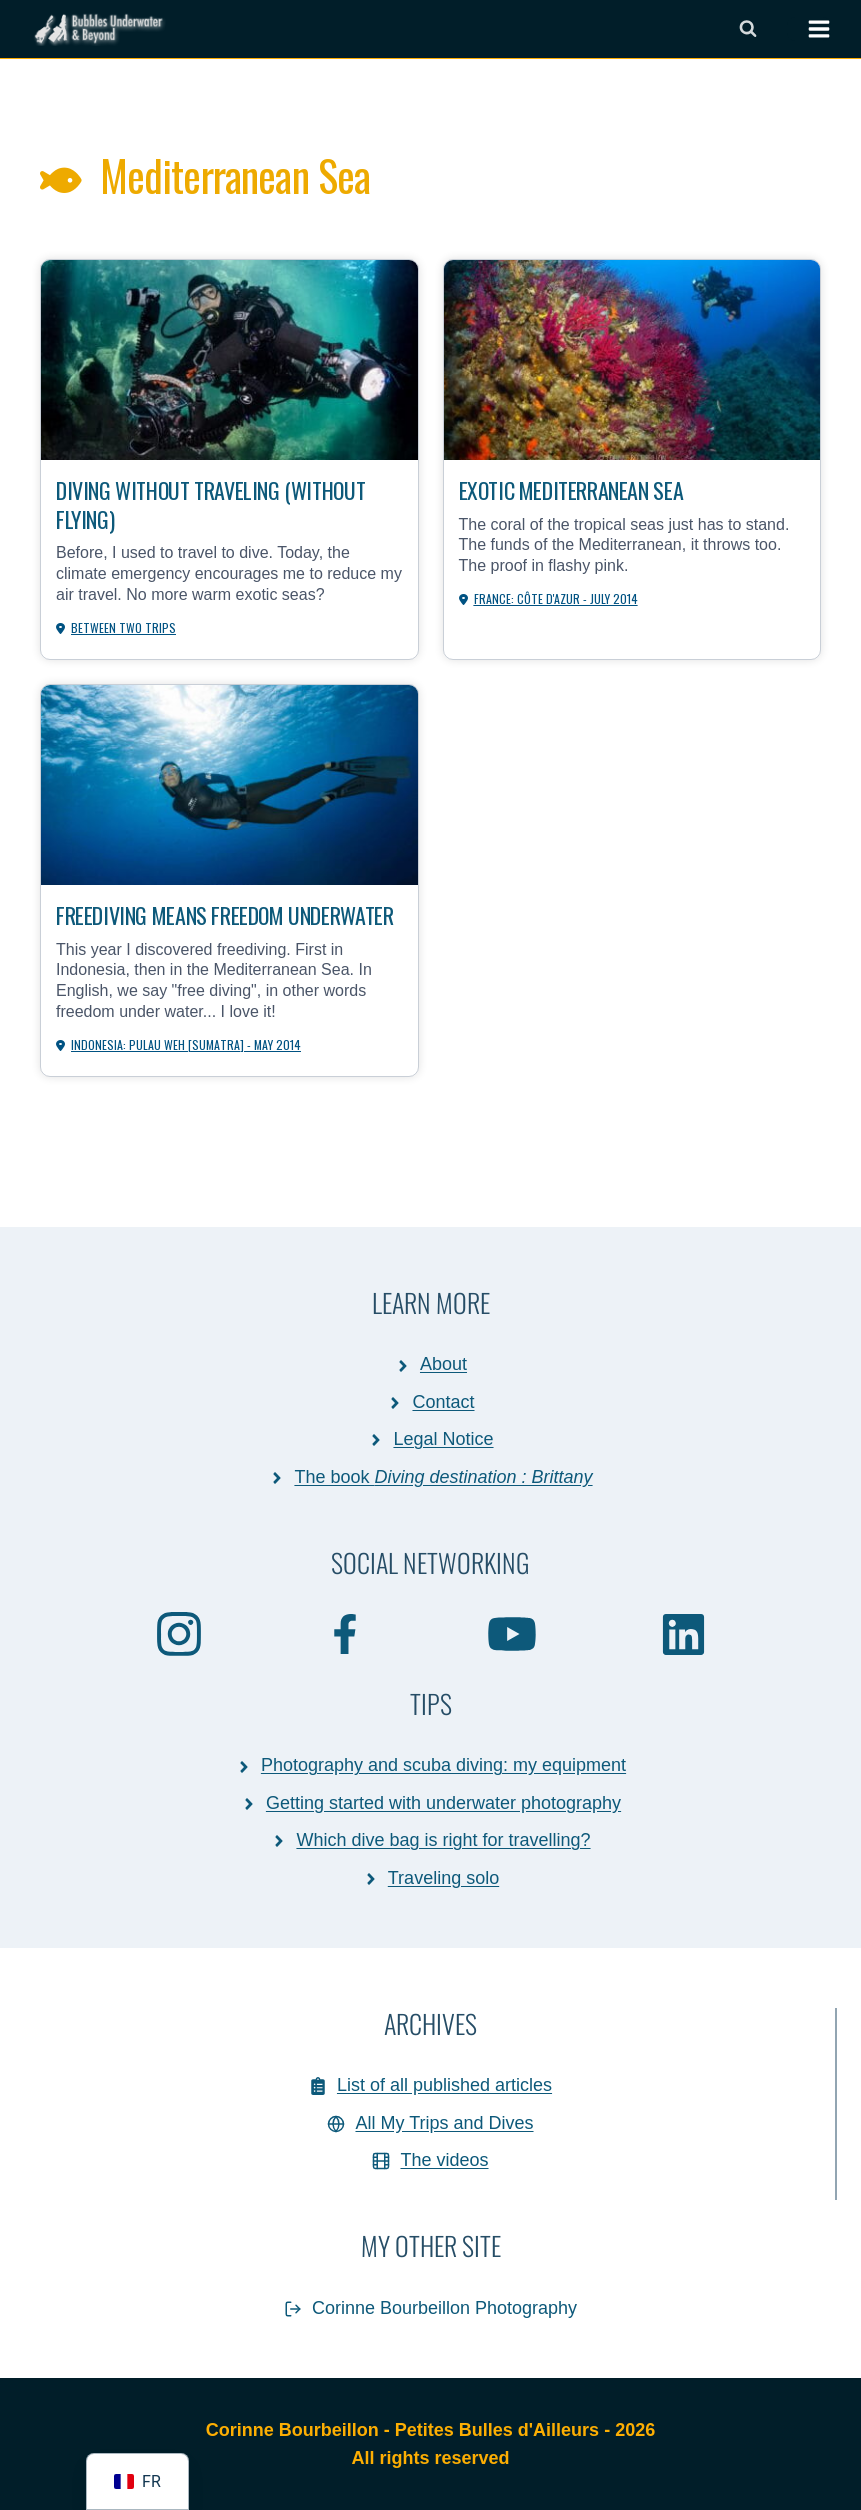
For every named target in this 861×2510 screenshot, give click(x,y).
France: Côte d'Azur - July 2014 (556, 598)
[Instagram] (179, 1633)
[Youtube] (513, 1633)
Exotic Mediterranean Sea (571, 489)
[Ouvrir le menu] (809, 29)
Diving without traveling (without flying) (210, 503)
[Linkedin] (683, 1633)
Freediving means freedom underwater (224, 914)
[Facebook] (346, 1633)
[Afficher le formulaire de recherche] (748, 29)
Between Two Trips (123, 627)
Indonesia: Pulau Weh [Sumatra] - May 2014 (186, 1044)
